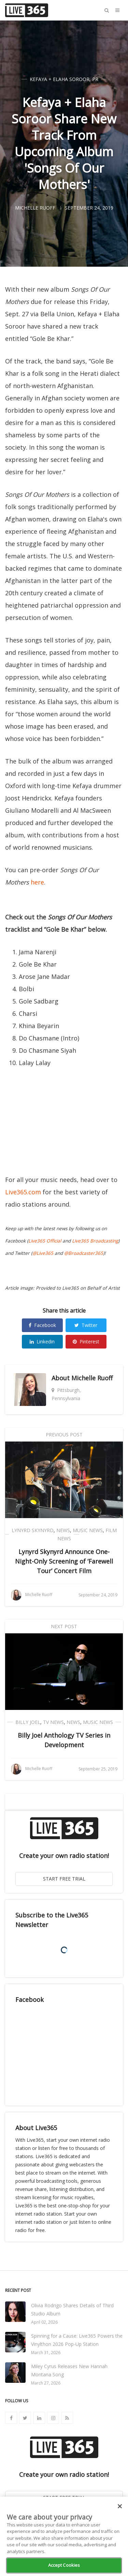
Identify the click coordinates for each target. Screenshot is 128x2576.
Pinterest (86, 1341)
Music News (88, 1530)
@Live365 (42, 1253)
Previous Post (64, 1434)
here (37, 882)
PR (95, 79)
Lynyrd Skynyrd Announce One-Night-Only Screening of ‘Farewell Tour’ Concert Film (64, 1561)
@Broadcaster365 (83, 1253)
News (63, 1530)
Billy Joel (27, 1722)
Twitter (85, 1325)
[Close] (119, 2506)
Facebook (42, 1325)
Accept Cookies (64, 2565)
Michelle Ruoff (92, 1378)
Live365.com (23, 1192)
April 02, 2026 (44, 2322)
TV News (53, 1722)
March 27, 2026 (45, 2383)
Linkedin (42, 1341)
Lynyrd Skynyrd (33, 1530)
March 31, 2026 (45, 2352)
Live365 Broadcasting (95, 1241)
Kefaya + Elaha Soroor (59, 79)
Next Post (64, 1626)
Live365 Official (44, 1241)
